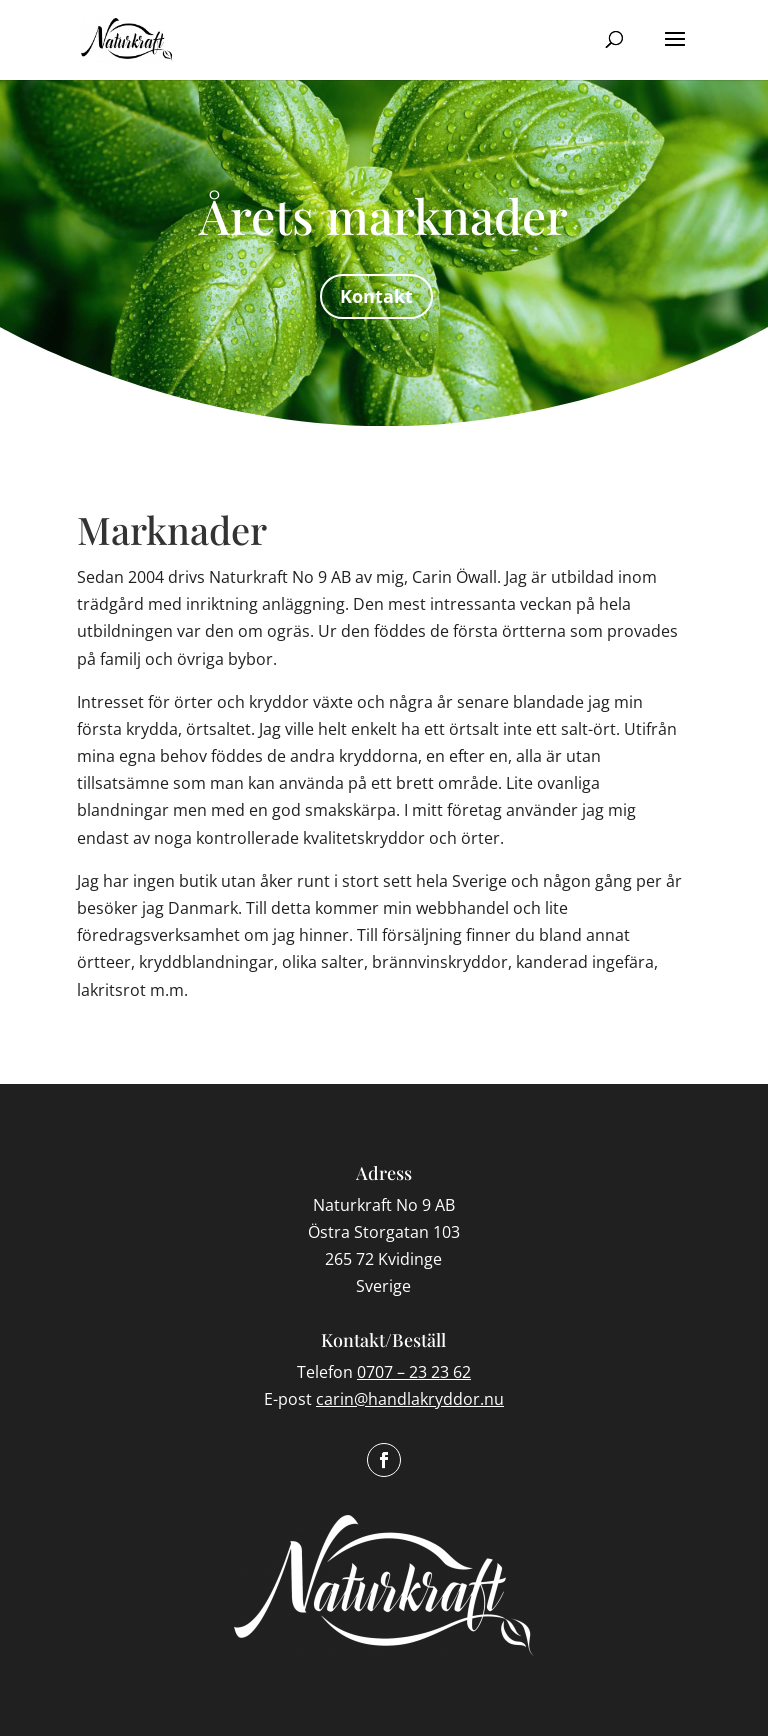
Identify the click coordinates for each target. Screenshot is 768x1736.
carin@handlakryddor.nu (410, 1399)
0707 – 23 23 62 (414, 1372)
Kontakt (376, 296)
